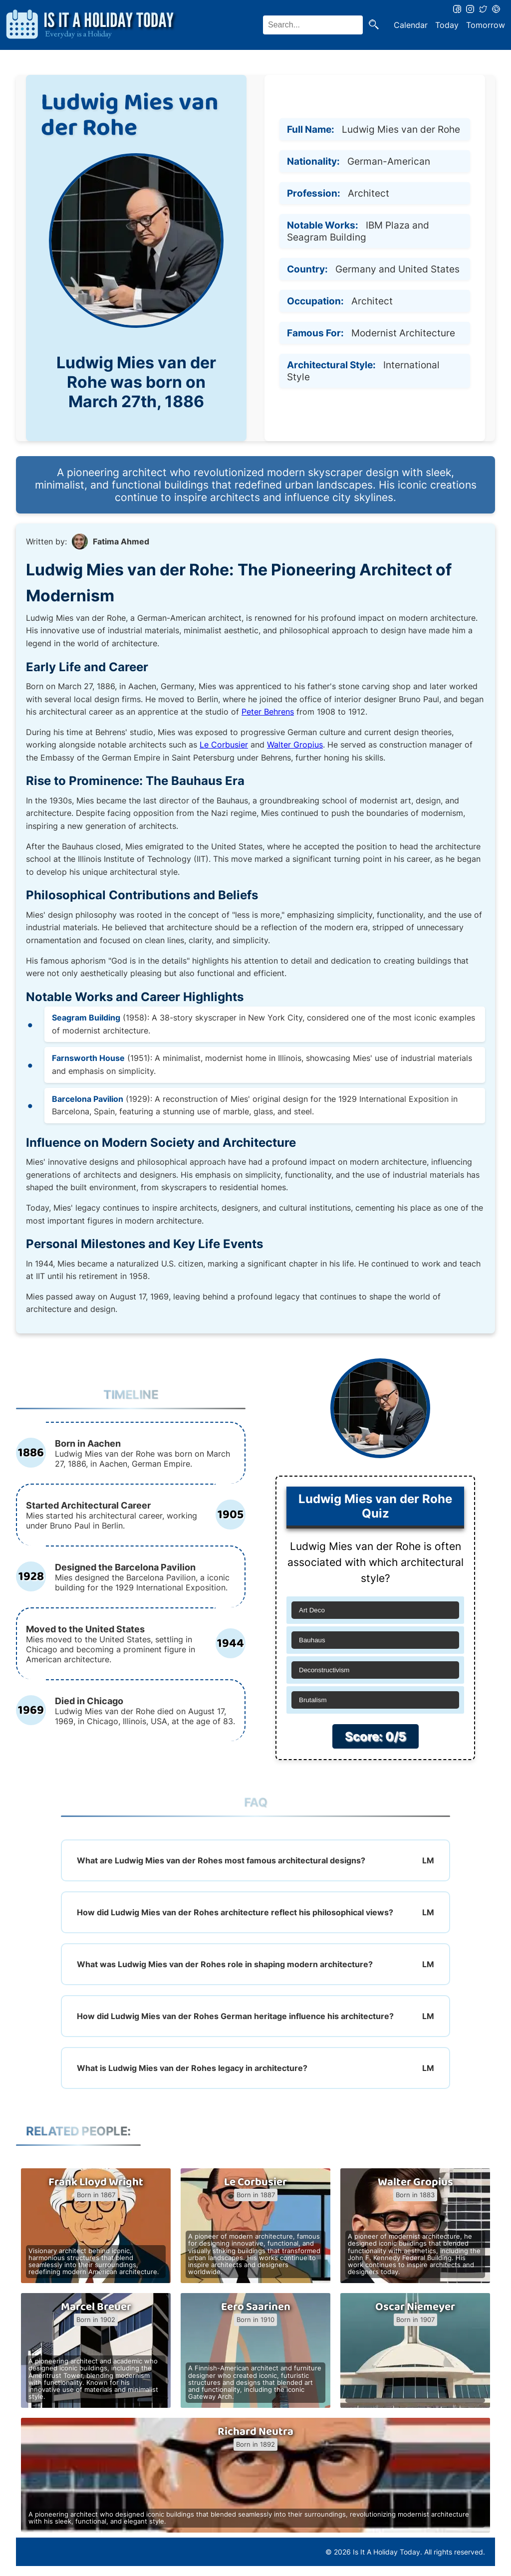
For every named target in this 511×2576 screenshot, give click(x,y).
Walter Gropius (295, 745)
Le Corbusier (224, 745)
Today (447, 25)
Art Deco (312, 1610)
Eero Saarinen (255, 2307)
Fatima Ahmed (121, 541)
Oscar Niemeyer (415, 2307)
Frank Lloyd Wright (95, 2182)
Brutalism (313, 1700)
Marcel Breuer (96, 2307)
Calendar (411, 25)
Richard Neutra (255, 2432)
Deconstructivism (324, 1670)
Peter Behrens (268, 712)
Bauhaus (312, 1640)
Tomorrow (485, 25)
